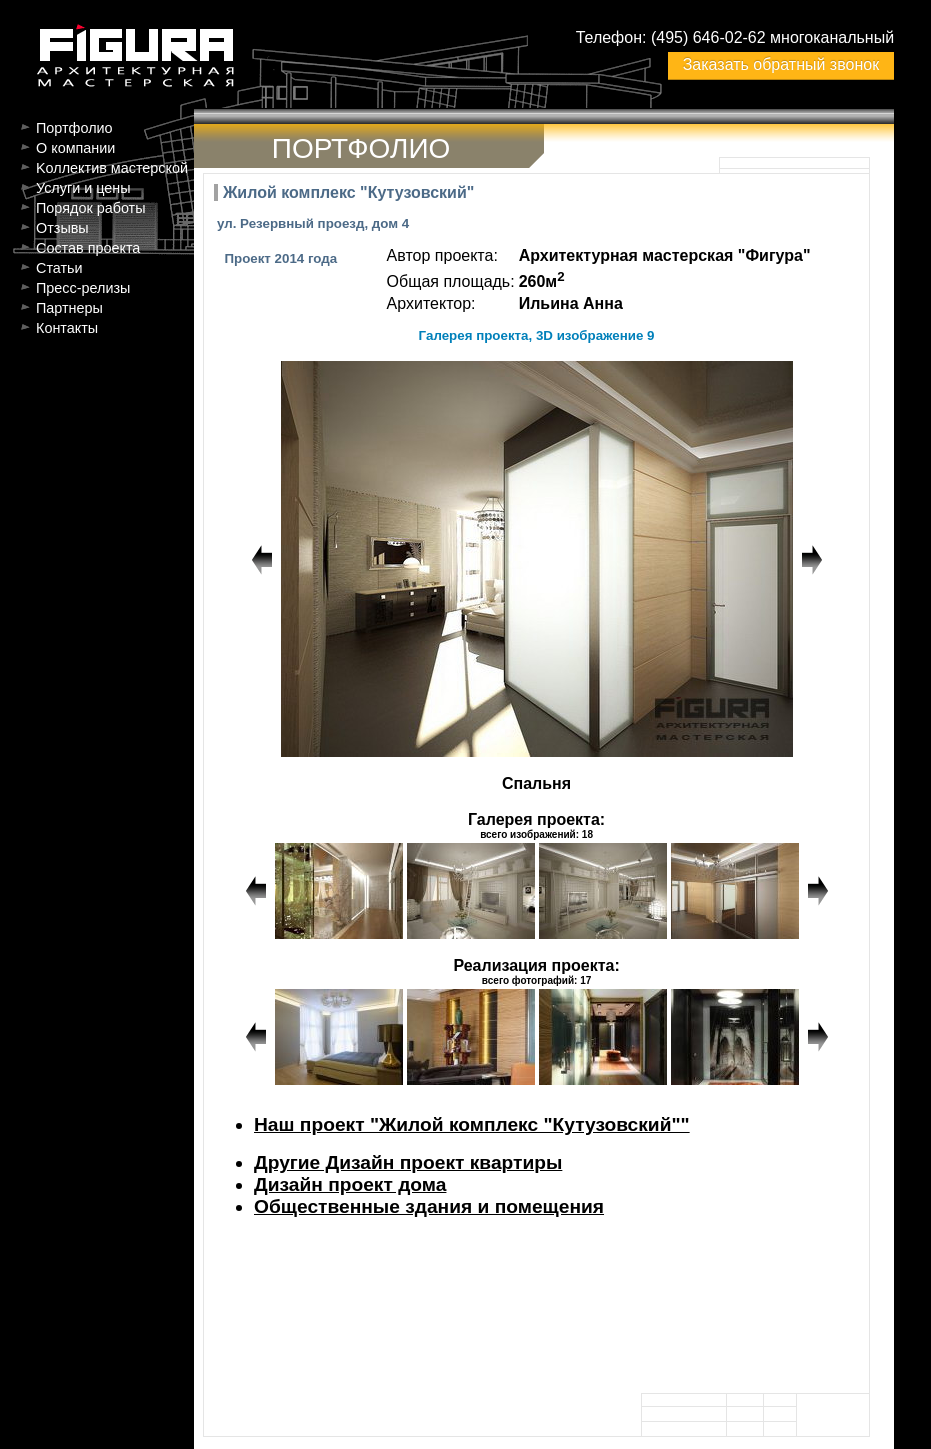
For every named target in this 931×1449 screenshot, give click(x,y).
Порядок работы (91, 208)
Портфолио (74, 128)
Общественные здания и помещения (429, 1206)
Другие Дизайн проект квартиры (408, 1162)
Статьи (59, 268)
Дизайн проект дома (350, 1184)
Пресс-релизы (83, 288)
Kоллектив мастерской (112, 168)
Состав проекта (88, 248)
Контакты (67, 328)
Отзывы (62, 228)
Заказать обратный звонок (781, 64)
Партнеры (69, 308)
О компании (75, 148)
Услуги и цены (83, 188)
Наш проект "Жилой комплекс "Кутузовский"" (472, 1124)
